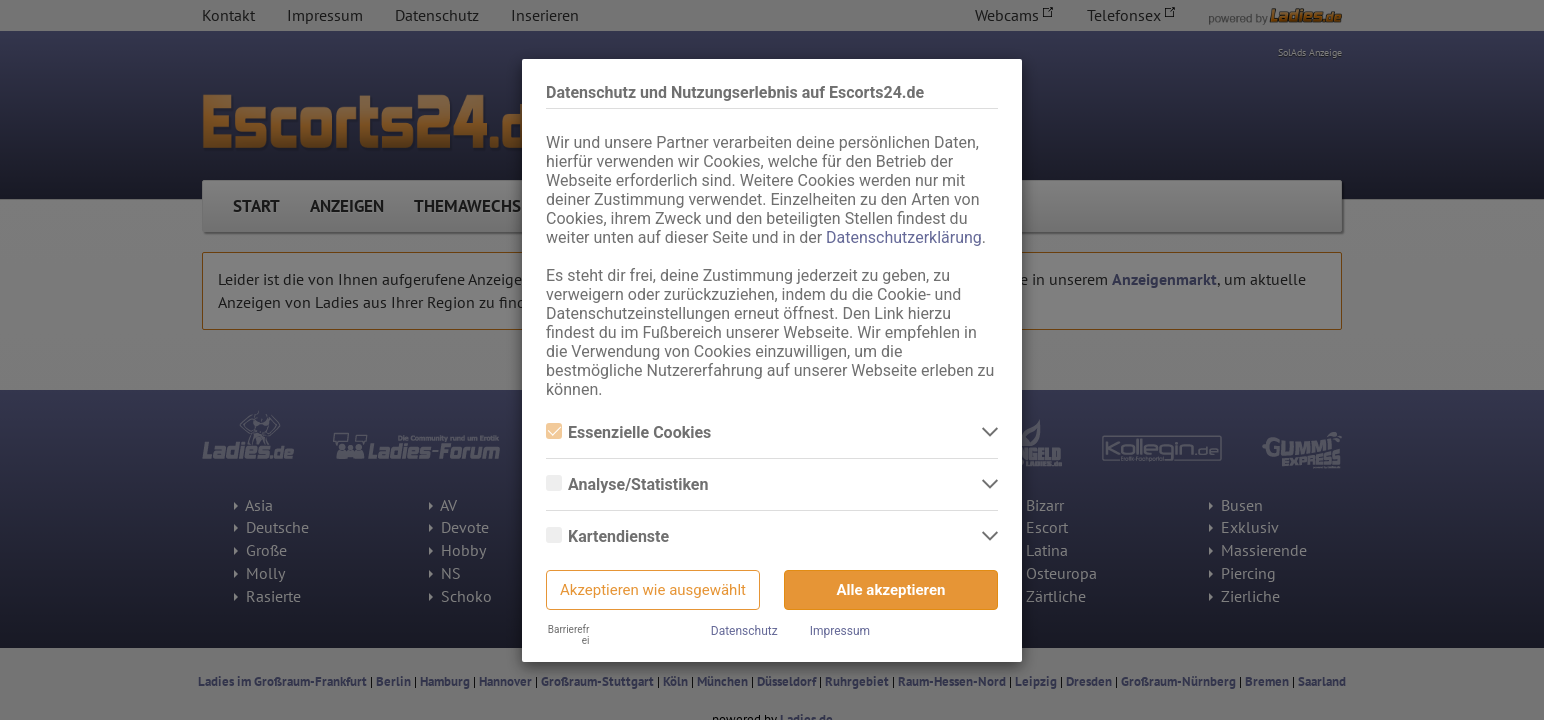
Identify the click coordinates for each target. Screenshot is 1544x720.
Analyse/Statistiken (627, 484)
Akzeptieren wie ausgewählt (653, 590)
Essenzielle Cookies (628, 432)
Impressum (840, 631)
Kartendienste (607, 536)
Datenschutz (744, 631)
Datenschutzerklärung (904, 237)
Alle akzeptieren (891, 590)
